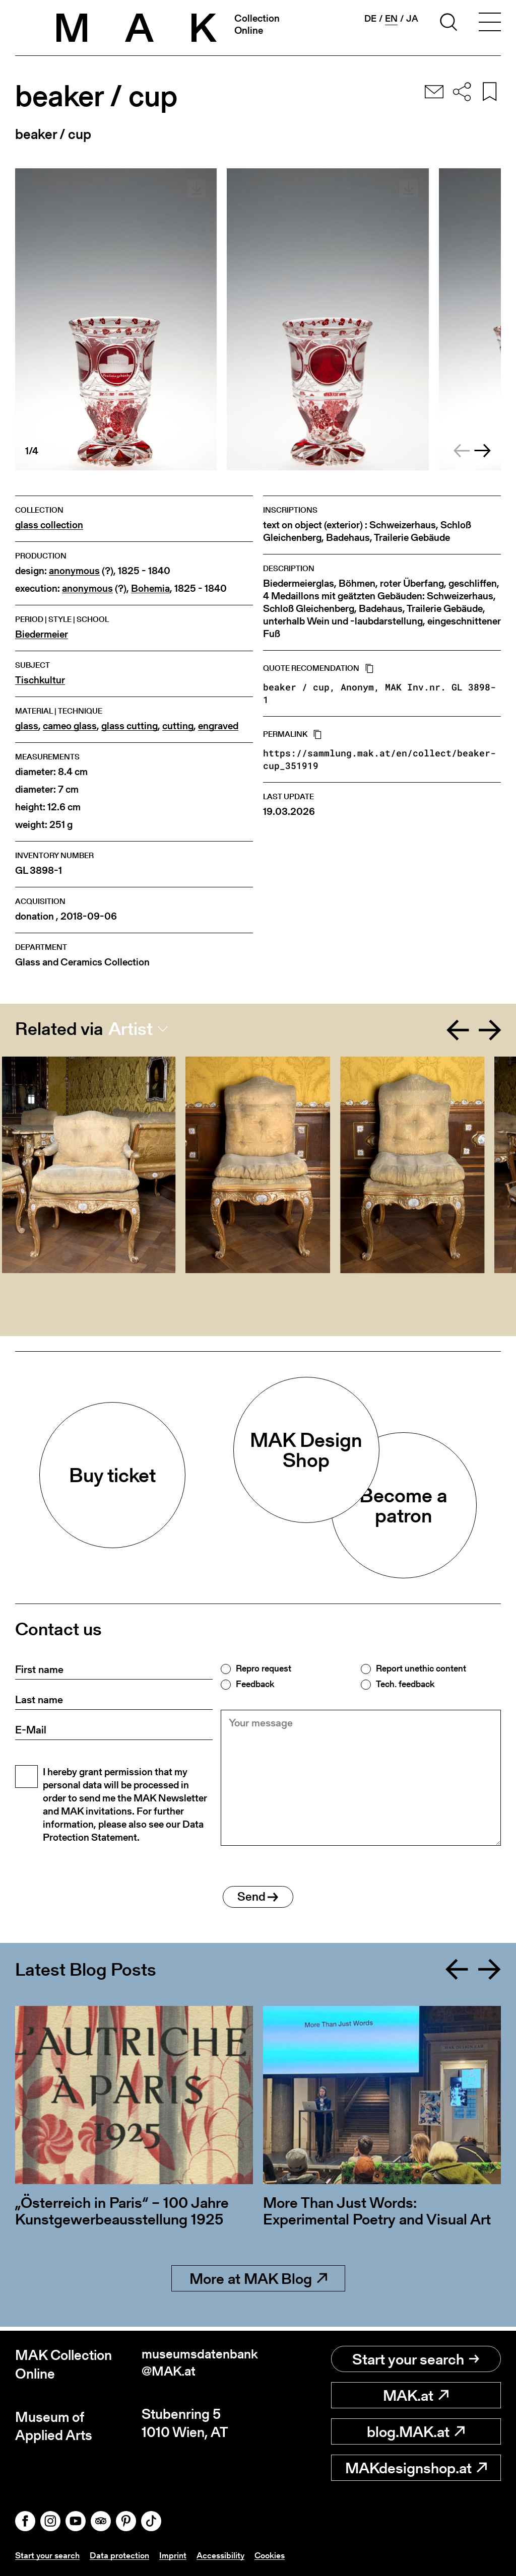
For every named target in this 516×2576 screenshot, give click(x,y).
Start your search (415, 2359)
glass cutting (129, 726)
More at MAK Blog (258, 2282)
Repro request (263, 1668)
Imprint (177, 2555)
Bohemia (150, 588)
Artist (130, 1029)
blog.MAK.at (416, 2432)
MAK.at (415, 2395)
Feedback (255, 1684)
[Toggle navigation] (490, 24)
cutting (178, 726)
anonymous (74, 571)
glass (26, 726)
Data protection (123, 2555)
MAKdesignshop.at (416, 2468)
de (370, 19)
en (391, 19)
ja (412, 19)
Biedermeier (41, 634)
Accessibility (226, 2555)
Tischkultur (40, 680)
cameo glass (70, 726)
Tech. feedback (405, 1684)
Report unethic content (421, 1668)
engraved (218, 726)
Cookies (278, 2555)
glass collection (49, 525)
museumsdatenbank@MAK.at (197, 2364)
